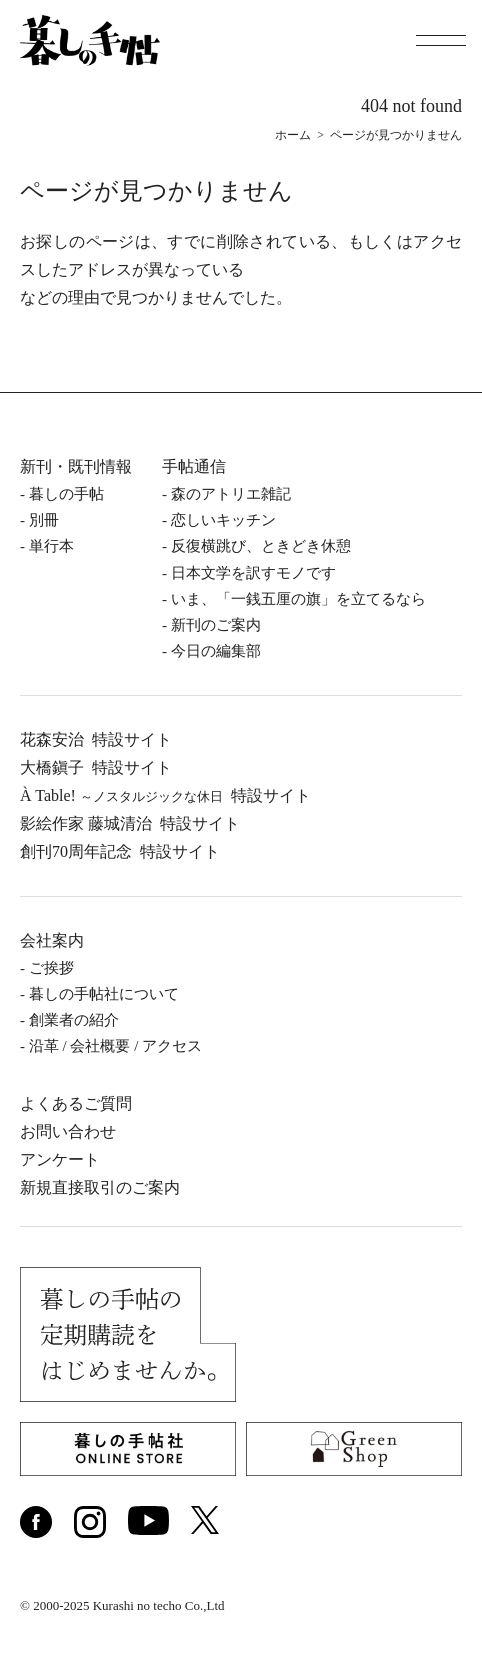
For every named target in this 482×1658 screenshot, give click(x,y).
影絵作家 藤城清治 (130, 823)
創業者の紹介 (74, 1020)
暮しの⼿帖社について (104, 994)
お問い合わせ (68, 1131)
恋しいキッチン (223, 520)
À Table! (165, 795)
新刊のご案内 (216, 625)
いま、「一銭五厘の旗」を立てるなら (298, 599)
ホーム (293, 135)
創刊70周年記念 (120, 851)
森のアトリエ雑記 (231, 494)
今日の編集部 (216, 651)
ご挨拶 (51, 968)
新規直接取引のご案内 (100, 1187)
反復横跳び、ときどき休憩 (261, 546)
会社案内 (52, 940)
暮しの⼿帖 (66, 494)
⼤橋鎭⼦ (96, 767)
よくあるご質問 (76, 1103)
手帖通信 (194, 466)
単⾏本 (51, 546)
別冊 (44, 520)
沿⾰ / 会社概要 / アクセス (115, 1046)
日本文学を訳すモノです (253, 573)
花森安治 (96, 739)
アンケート (60, 1159)
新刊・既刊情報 (76, 466)
